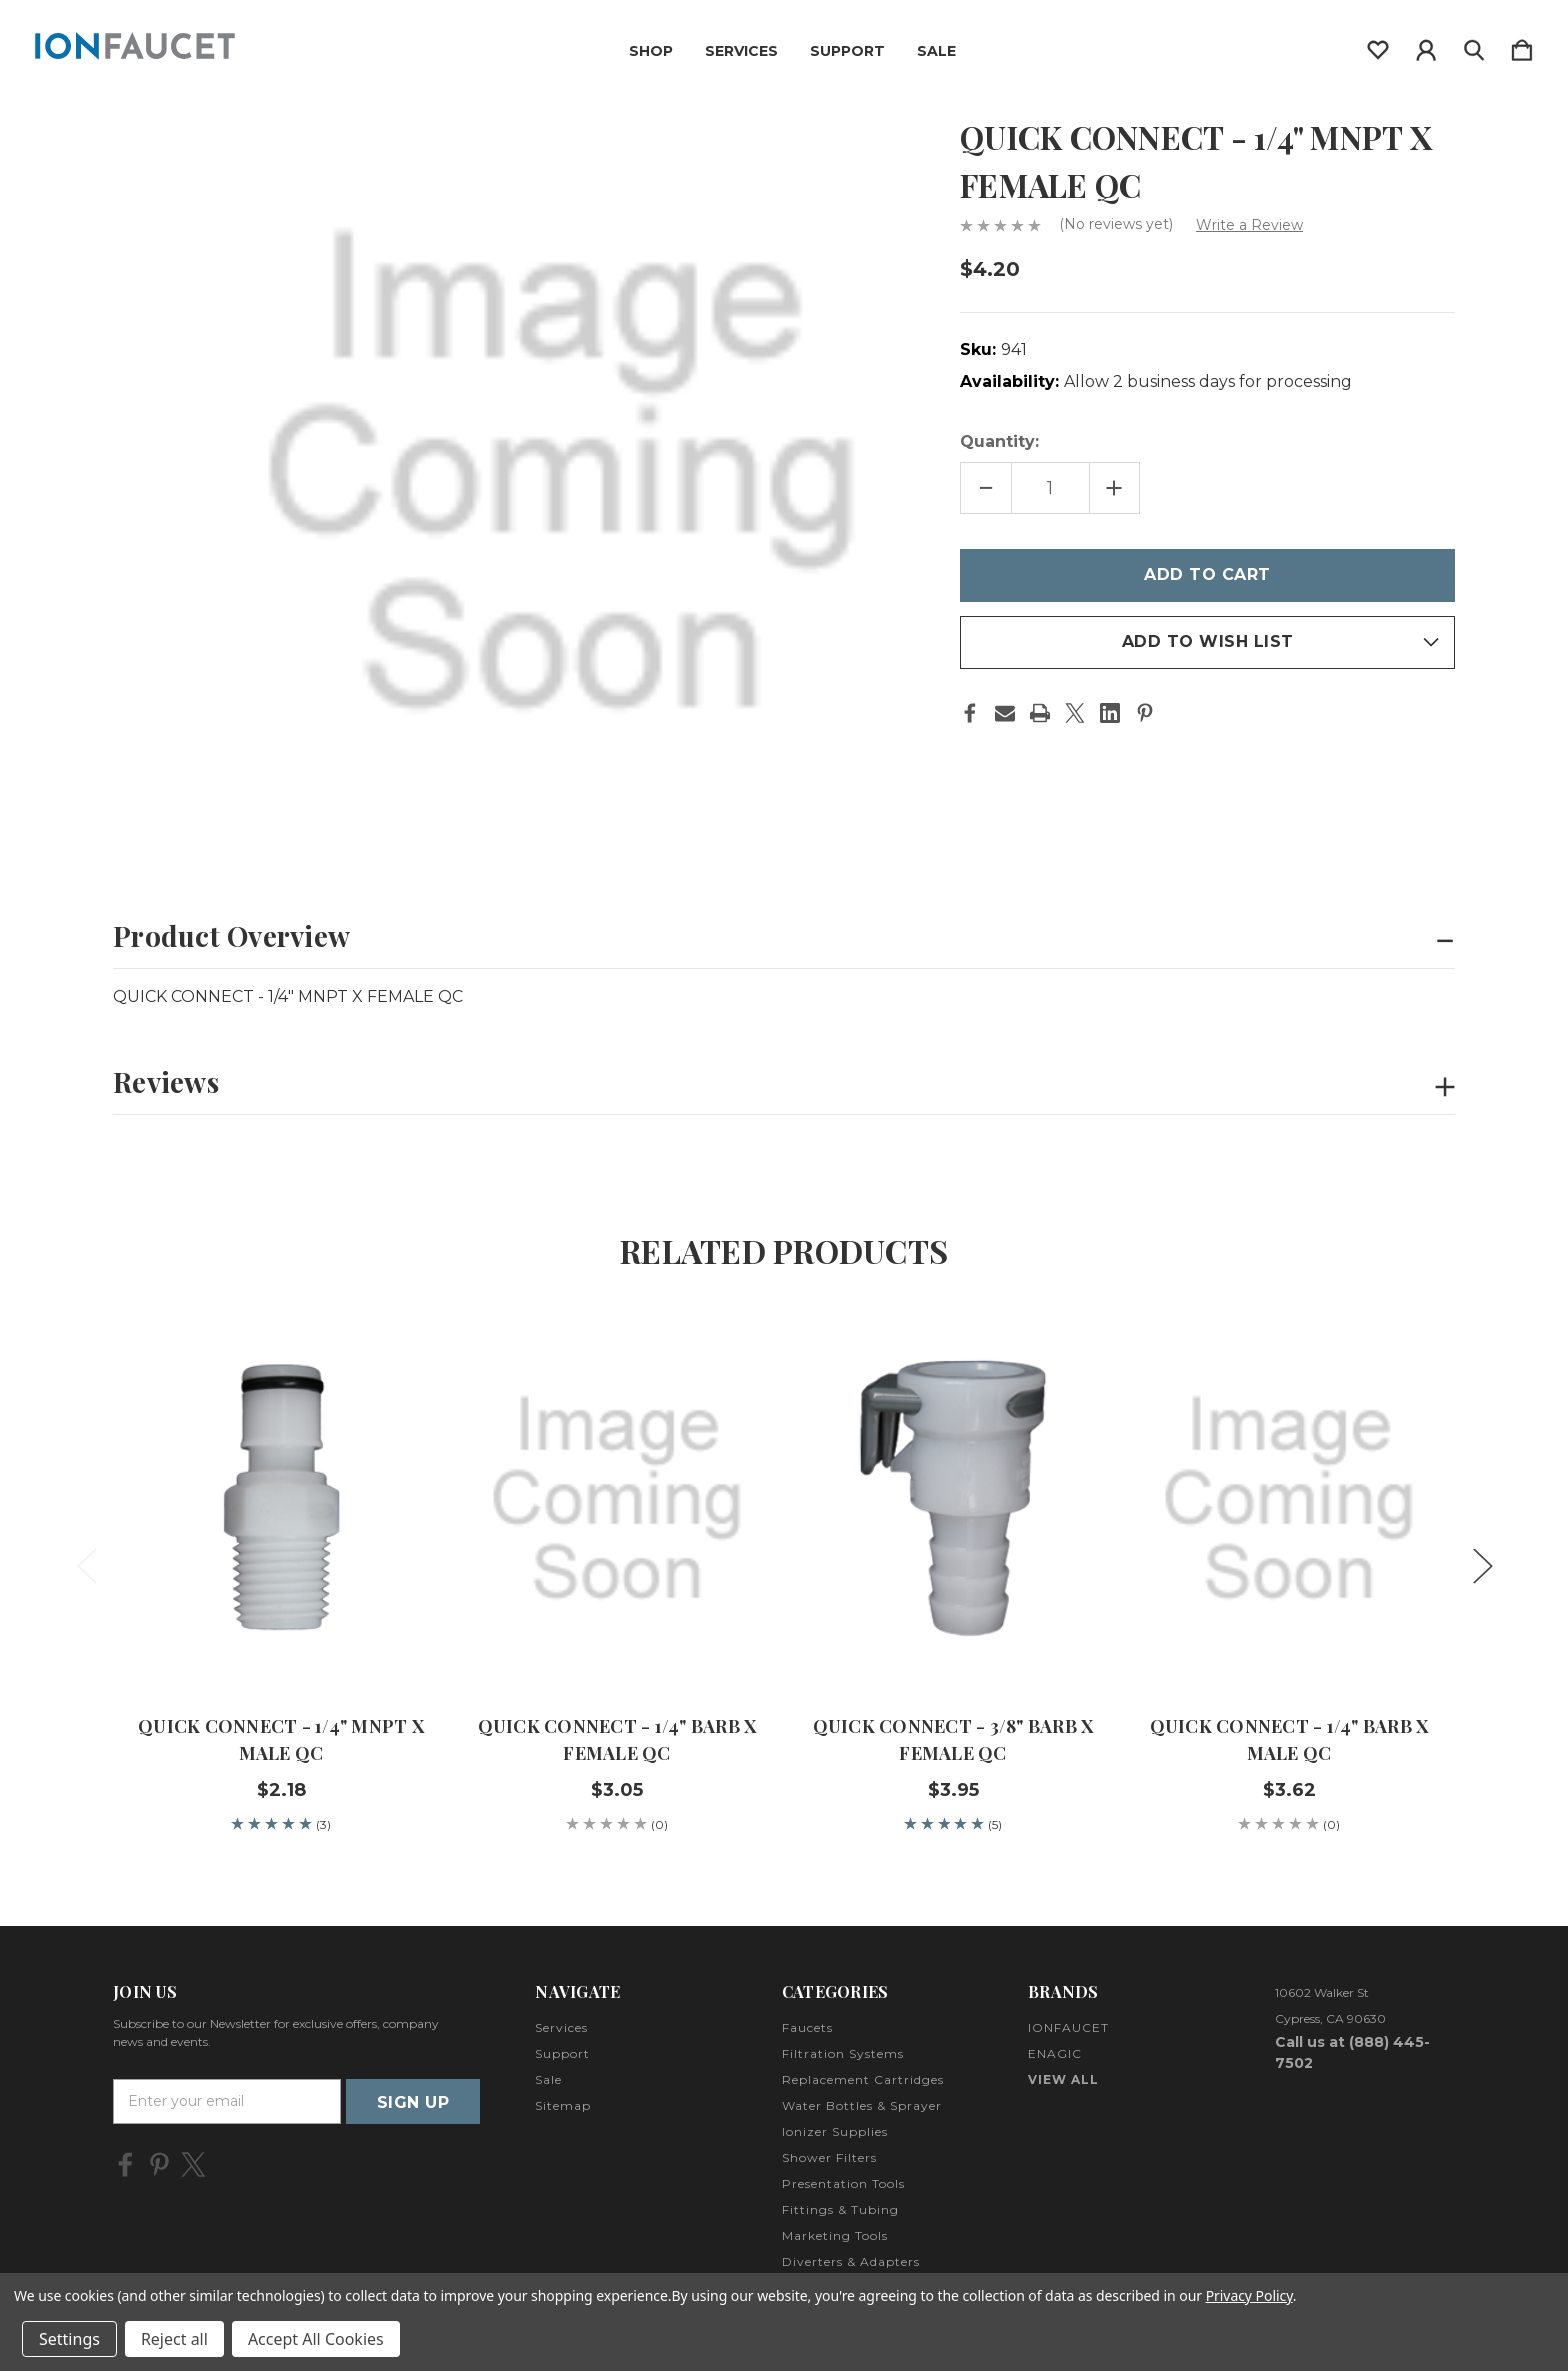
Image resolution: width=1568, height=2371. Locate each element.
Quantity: (999, 441)
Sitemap (563, 2105)
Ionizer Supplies (835, 2131)
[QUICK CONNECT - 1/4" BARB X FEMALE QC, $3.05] (617, 1499)
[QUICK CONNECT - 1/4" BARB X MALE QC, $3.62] (1289, 1499)
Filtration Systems (843, 2053)
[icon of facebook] (125, 2164)
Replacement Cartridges (863, 2079)
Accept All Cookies (316, 2339)
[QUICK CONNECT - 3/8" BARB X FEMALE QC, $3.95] (953, 1499)
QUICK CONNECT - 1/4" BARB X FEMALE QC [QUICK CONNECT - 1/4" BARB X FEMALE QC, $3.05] (617, 1739)
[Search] (1474, 46)
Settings (69, 2339)
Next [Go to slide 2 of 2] (1482, 1564)
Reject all (174, 2339)
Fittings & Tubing (840, 2209)
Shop (651, 51)
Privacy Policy (1249, 2295)
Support (847, 51)
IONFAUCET (1068, 2027)
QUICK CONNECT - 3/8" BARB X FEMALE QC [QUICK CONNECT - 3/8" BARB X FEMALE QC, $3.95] (953, 1739)
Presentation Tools (843, 2183)
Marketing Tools (835, 2235)
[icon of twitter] (193, 2164)
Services (741, 51)
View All (1063, 2079)
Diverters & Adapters (851, 2261)
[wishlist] (1378, 46)
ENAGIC (1055, 2053)
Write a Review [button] (1249, 225)
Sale (936, 51)
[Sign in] (1426, 46)
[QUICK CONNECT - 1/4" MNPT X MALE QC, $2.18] (281, 1499)
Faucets (807, 2027)
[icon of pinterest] (159, 2164)
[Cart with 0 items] (1522, 46)
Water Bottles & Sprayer (862, 2105)
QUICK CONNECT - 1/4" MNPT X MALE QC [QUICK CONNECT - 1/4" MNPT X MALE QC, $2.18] (281, 1739)
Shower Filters (829, 2157)
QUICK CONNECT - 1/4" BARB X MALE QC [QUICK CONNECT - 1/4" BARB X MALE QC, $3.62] (1289, 1739)
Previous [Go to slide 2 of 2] (86, 1564)
